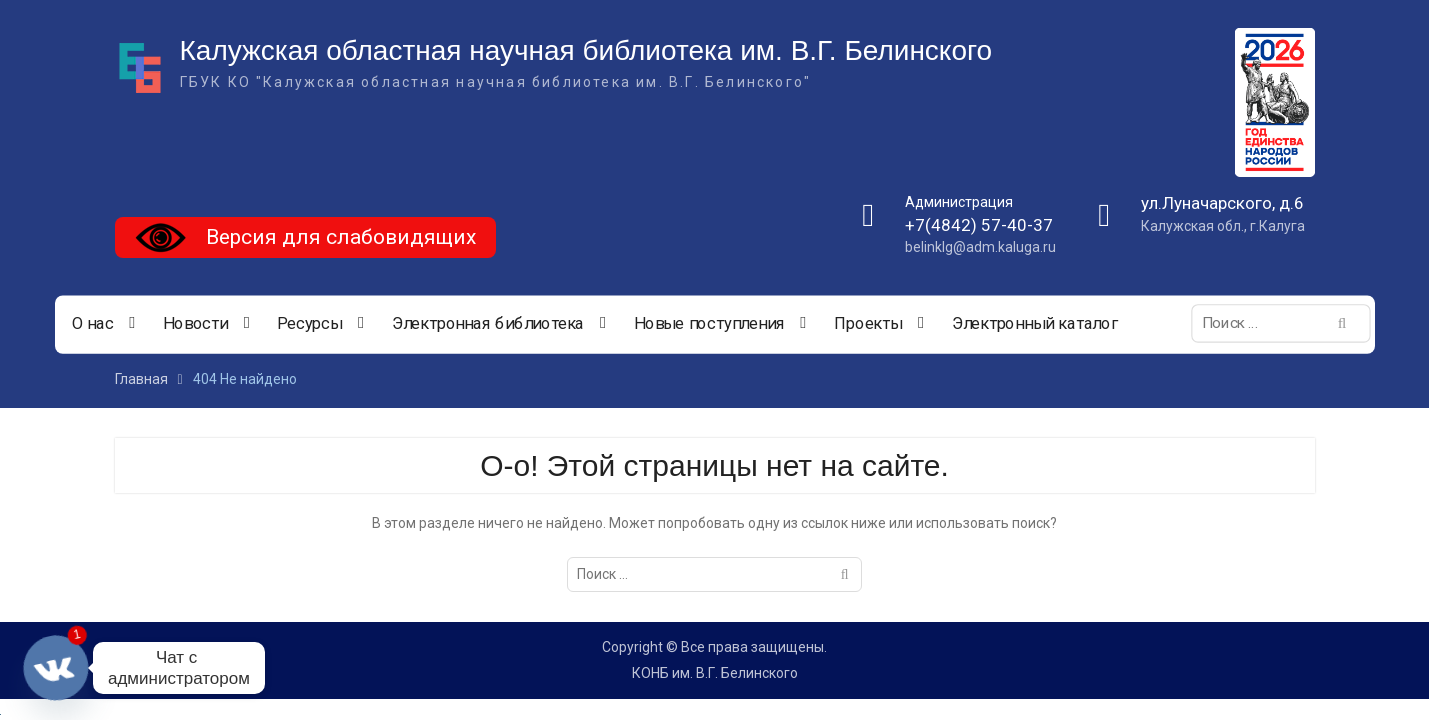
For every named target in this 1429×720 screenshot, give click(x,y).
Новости (194, 324)
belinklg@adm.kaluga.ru (980, 247)
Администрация (959, 202)
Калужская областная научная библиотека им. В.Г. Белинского (586, 50)
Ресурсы (309, 324)
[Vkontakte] (56, 668)
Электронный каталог (1034, 324)
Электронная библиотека (487, 324)
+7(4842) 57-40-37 (979, 225)
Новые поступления (708, 324)
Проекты (867, 324)
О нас (92, 324)
